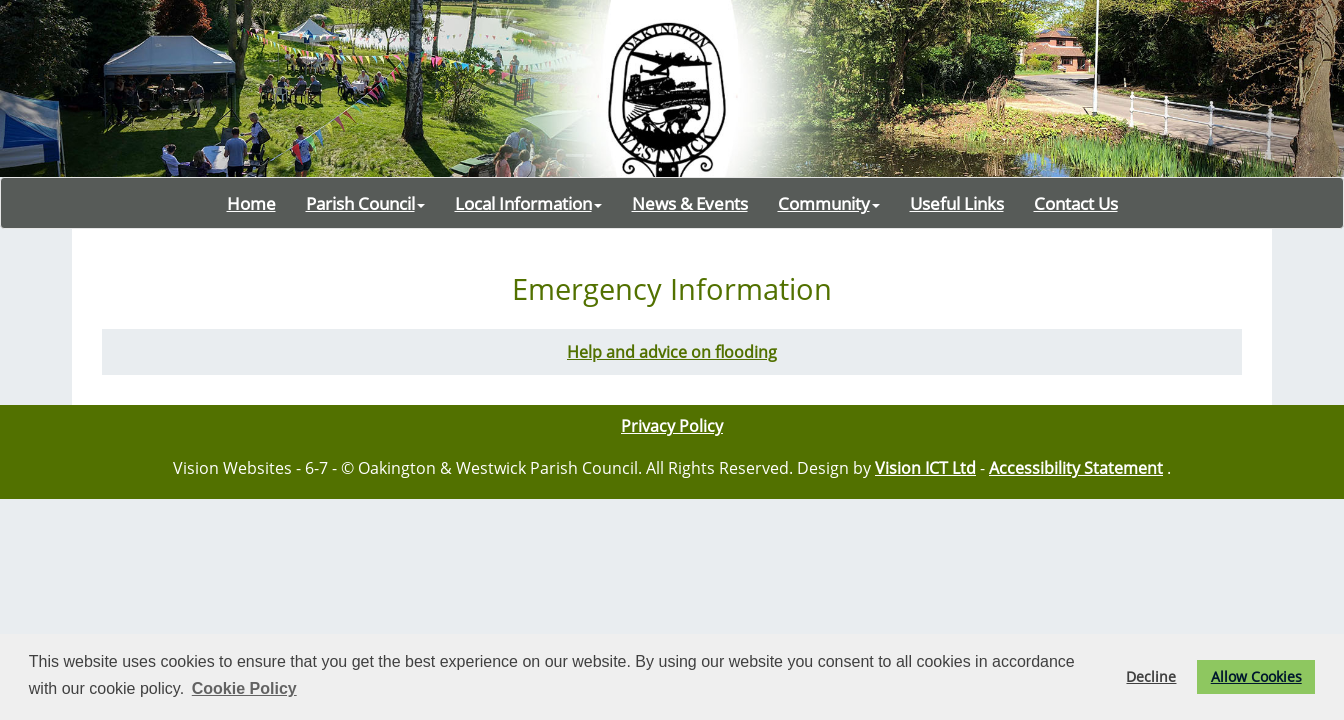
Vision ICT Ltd (925, 468)
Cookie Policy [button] (244, 688)
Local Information (528, 203)
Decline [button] (1151, 676)
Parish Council (365, 203)
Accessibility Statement (1076, 468)
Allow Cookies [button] (1256, 676)
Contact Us (1076, 203)
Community (829, 203)
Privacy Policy (672, 426)
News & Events (690, 203)
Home (251, 203)
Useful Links (957, 203)
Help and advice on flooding (672, 352)
